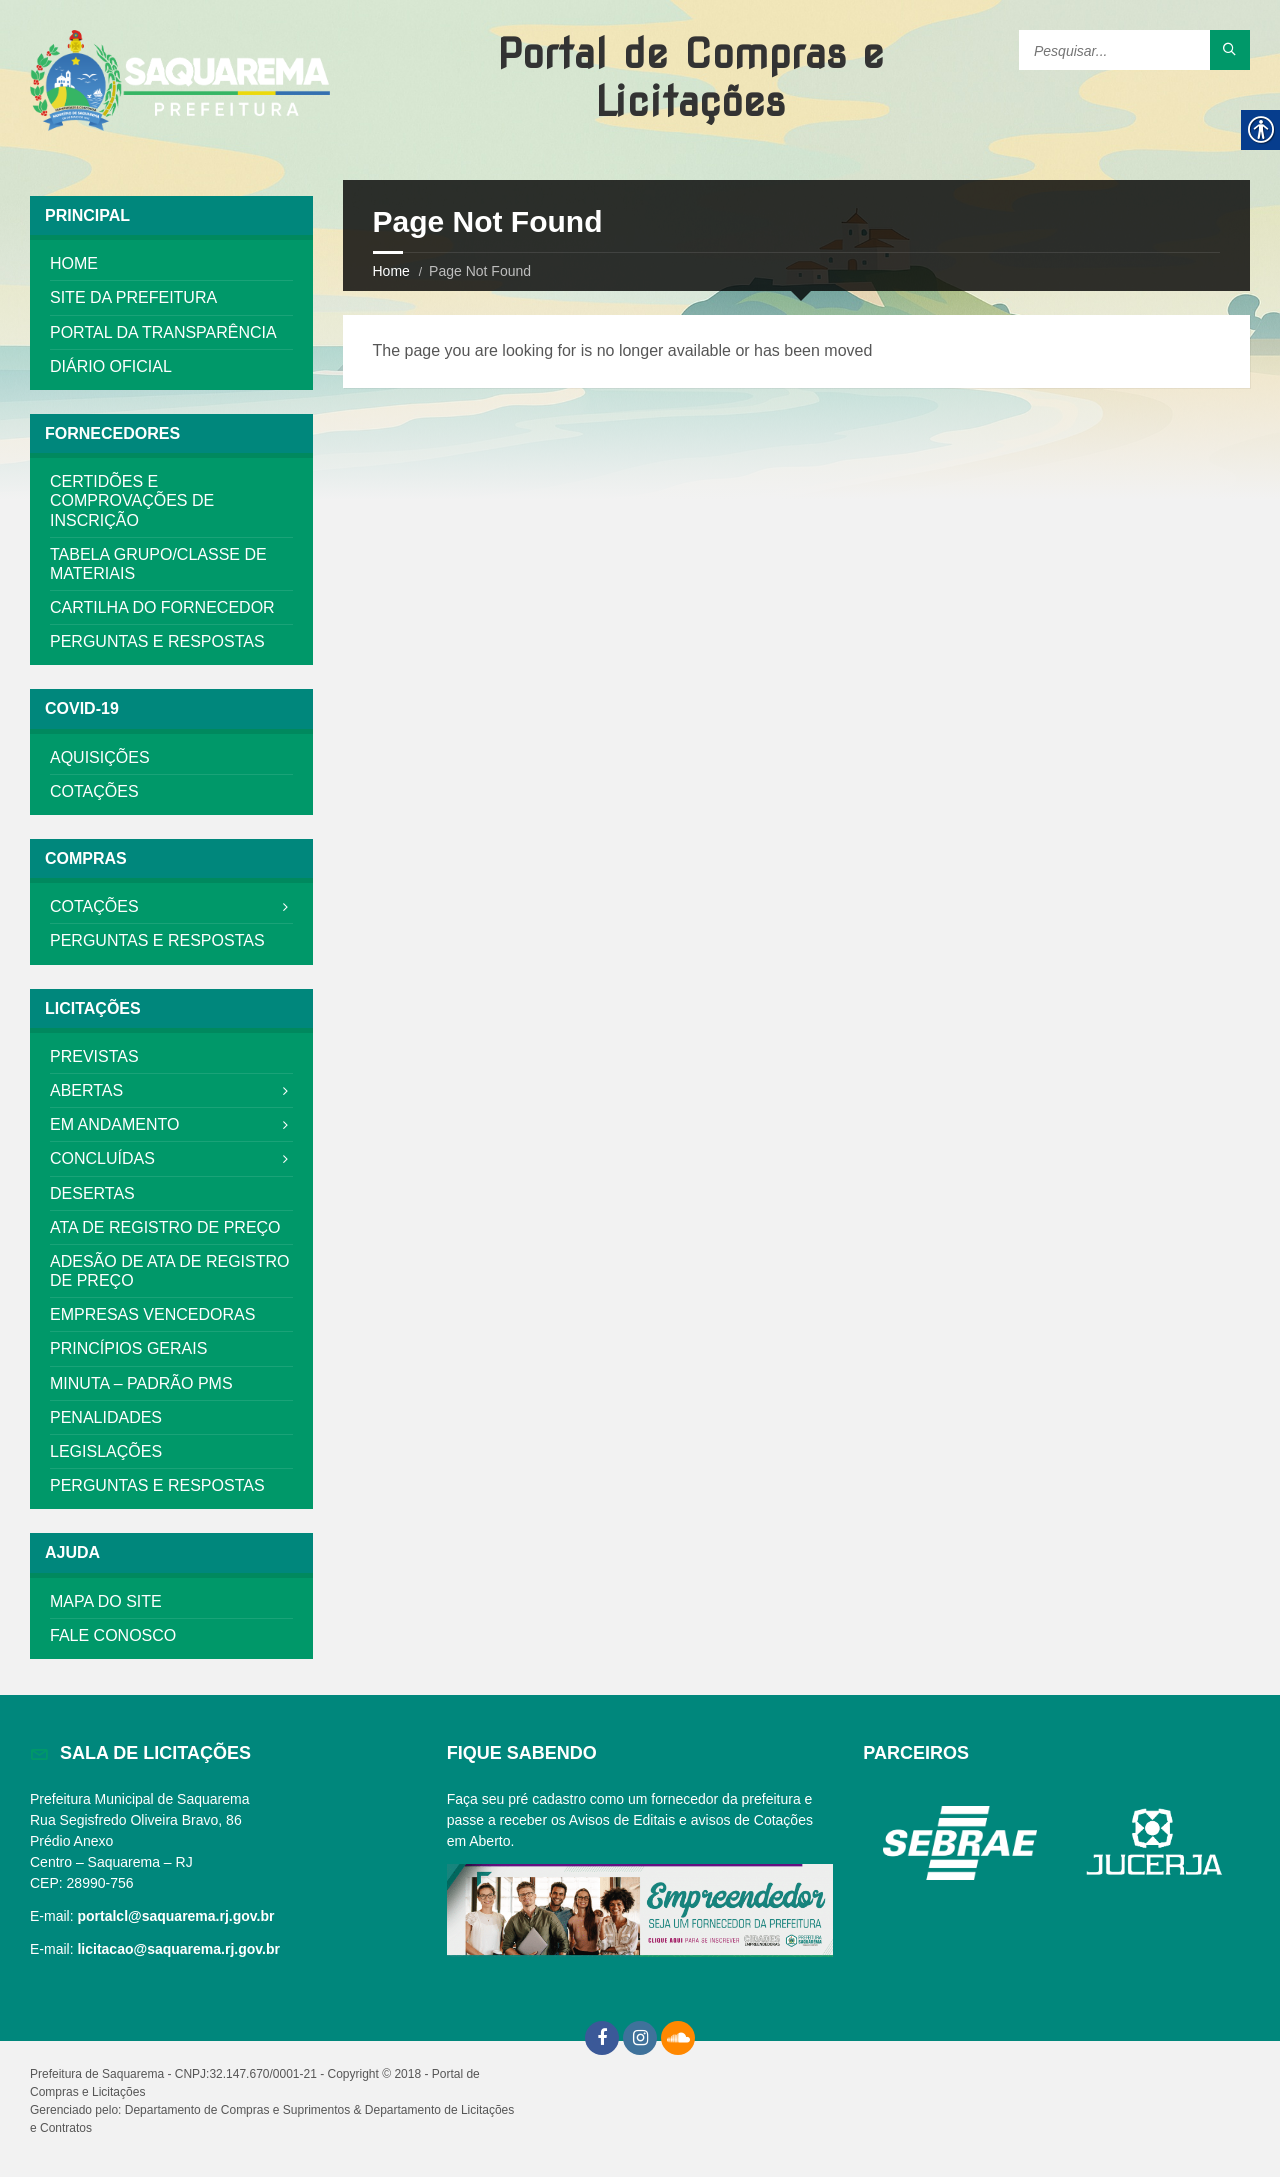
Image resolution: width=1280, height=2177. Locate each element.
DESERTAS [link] (92, 1193)
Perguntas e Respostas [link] (157, 641)
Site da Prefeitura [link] (133, 297)
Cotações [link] (94, 791)
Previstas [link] (94, 1056)
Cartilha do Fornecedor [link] (162, 607)
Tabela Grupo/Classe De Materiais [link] (158, 564)
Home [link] (391, 271)
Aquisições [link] (100, 757)
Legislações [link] (106, 1451)
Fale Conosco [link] (113, 1635)
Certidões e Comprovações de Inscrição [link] (132, 500)
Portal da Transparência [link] (163, 332)
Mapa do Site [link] (106, 1601)
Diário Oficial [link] (111, 366)
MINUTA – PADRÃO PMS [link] (141, 1383)
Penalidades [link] (106, 1417)
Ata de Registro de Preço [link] (165, 1227)
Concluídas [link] (102, 1158)
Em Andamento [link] (115, 1124)
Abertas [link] (86, 1090)
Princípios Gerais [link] (128, 1348)
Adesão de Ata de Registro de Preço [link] (169, 1271)
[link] (180, 82)
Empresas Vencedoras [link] (152, 1314)
